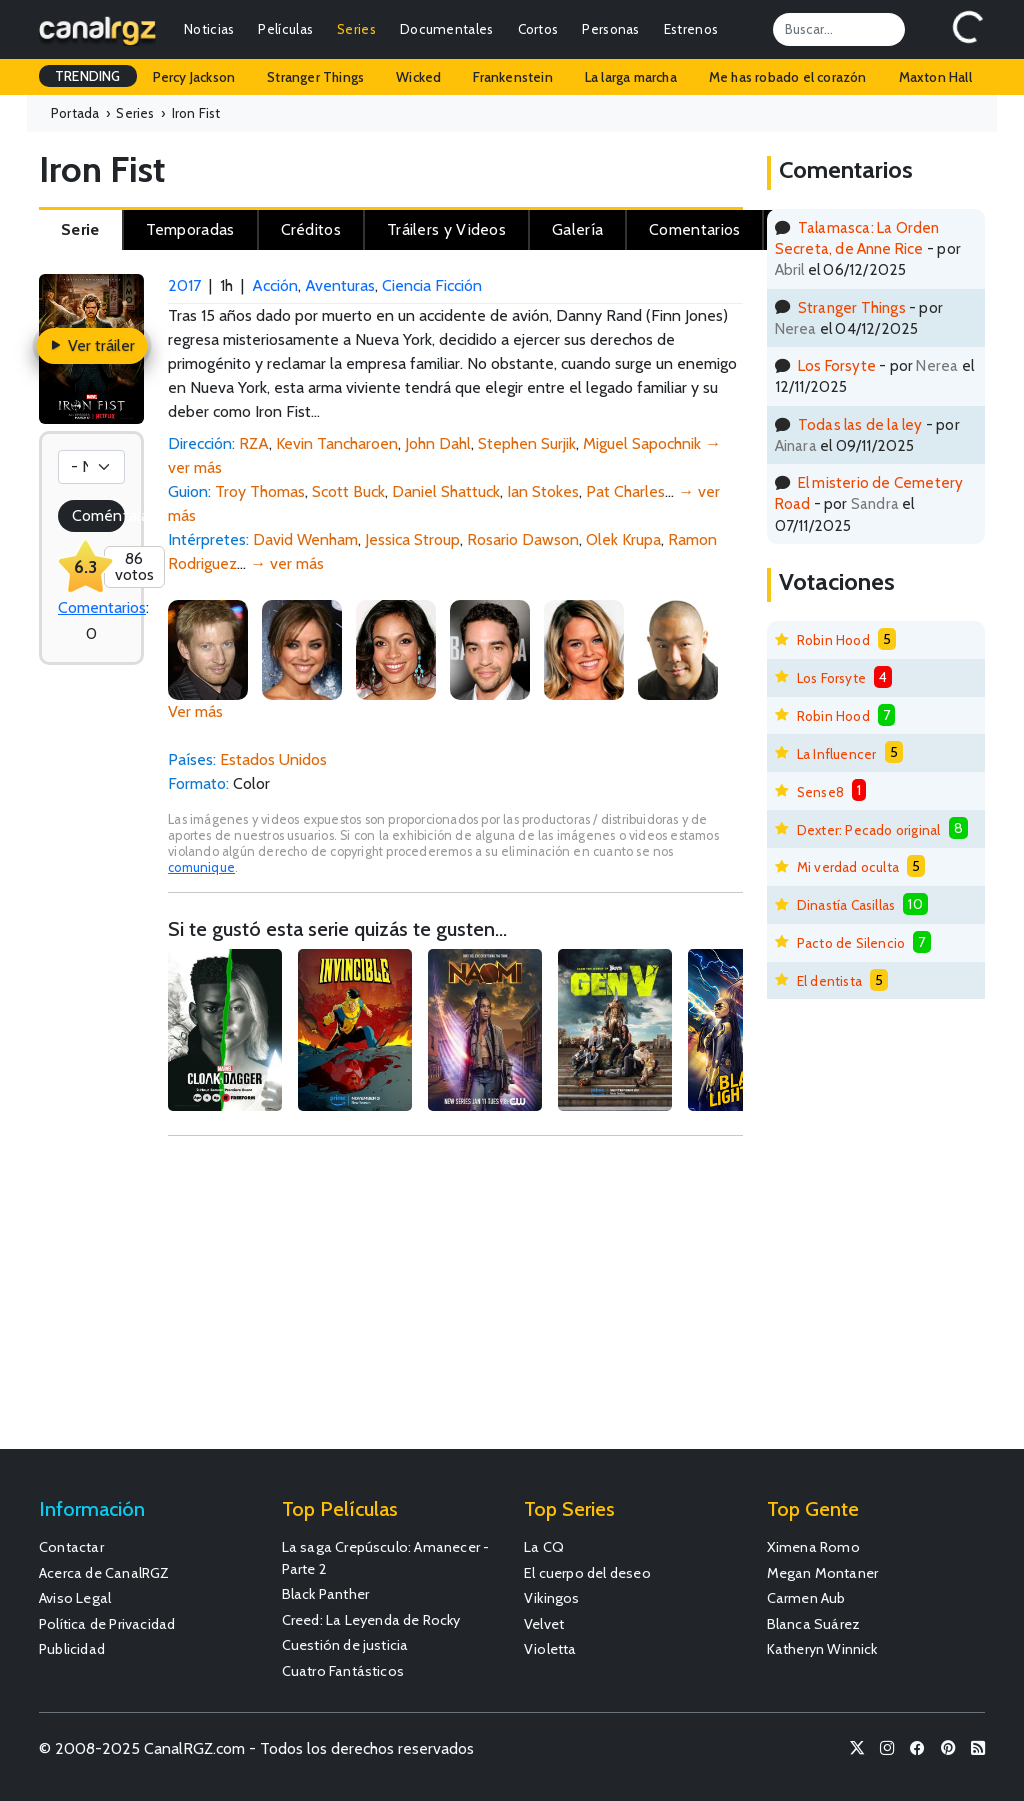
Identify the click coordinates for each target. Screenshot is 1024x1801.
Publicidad (72, 1649)
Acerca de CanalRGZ (104, 1573)
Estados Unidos (273, 759)
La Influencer (837, 754)
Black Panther (326, 1594)
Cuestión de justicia (345, 1645)
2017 (184, 285)
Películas (285, 29)
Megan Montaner (823, 1573)
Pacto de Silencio (851, 943)
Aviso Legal (75, 1598)
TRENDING (88, 76)
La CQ (544, 1547)
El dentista (829, 981)
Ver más (195, 711)
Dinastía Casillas (846, 905)
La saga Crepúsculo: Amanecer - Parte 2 (386, 1558)
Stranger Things (315, 77)
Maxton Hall (935, 77)
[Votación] (91, 467)
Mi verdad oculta (848, 867)
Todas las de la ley (860, 424)
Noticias (209, 29)
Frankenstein (512, 77)
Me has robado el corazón (788, 77)
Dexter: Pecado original (869, 830)
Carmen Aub (806, 1598)
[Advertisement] (455, 1302)
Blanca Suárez (814, 1624)
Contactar (71, 1547)
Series (356, 29)
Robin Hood (833, 640)
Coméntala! (98, 515)
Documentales (447, 29)
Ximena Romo (813, 1547)
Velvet (544, 1624)
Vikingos (552, 1598)
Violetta (550, 1649)
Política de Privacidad (107, 1624)
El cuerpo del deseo (587, 1573)
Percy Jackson (194, 77)
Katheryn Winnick (822, 1649)
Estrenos (691, 29)
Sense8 (820, 792)
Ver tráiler (91, 345)
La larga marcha (631, 77)
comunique (201, 867)
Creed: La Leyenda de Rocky (371, 1620)
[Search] (839, 29)
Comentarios (102, 607)
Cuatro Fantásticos (343, 1671)
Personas (610, 29)
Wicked (418, 77)
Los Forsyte (837, 365)
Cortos (538, 29)
